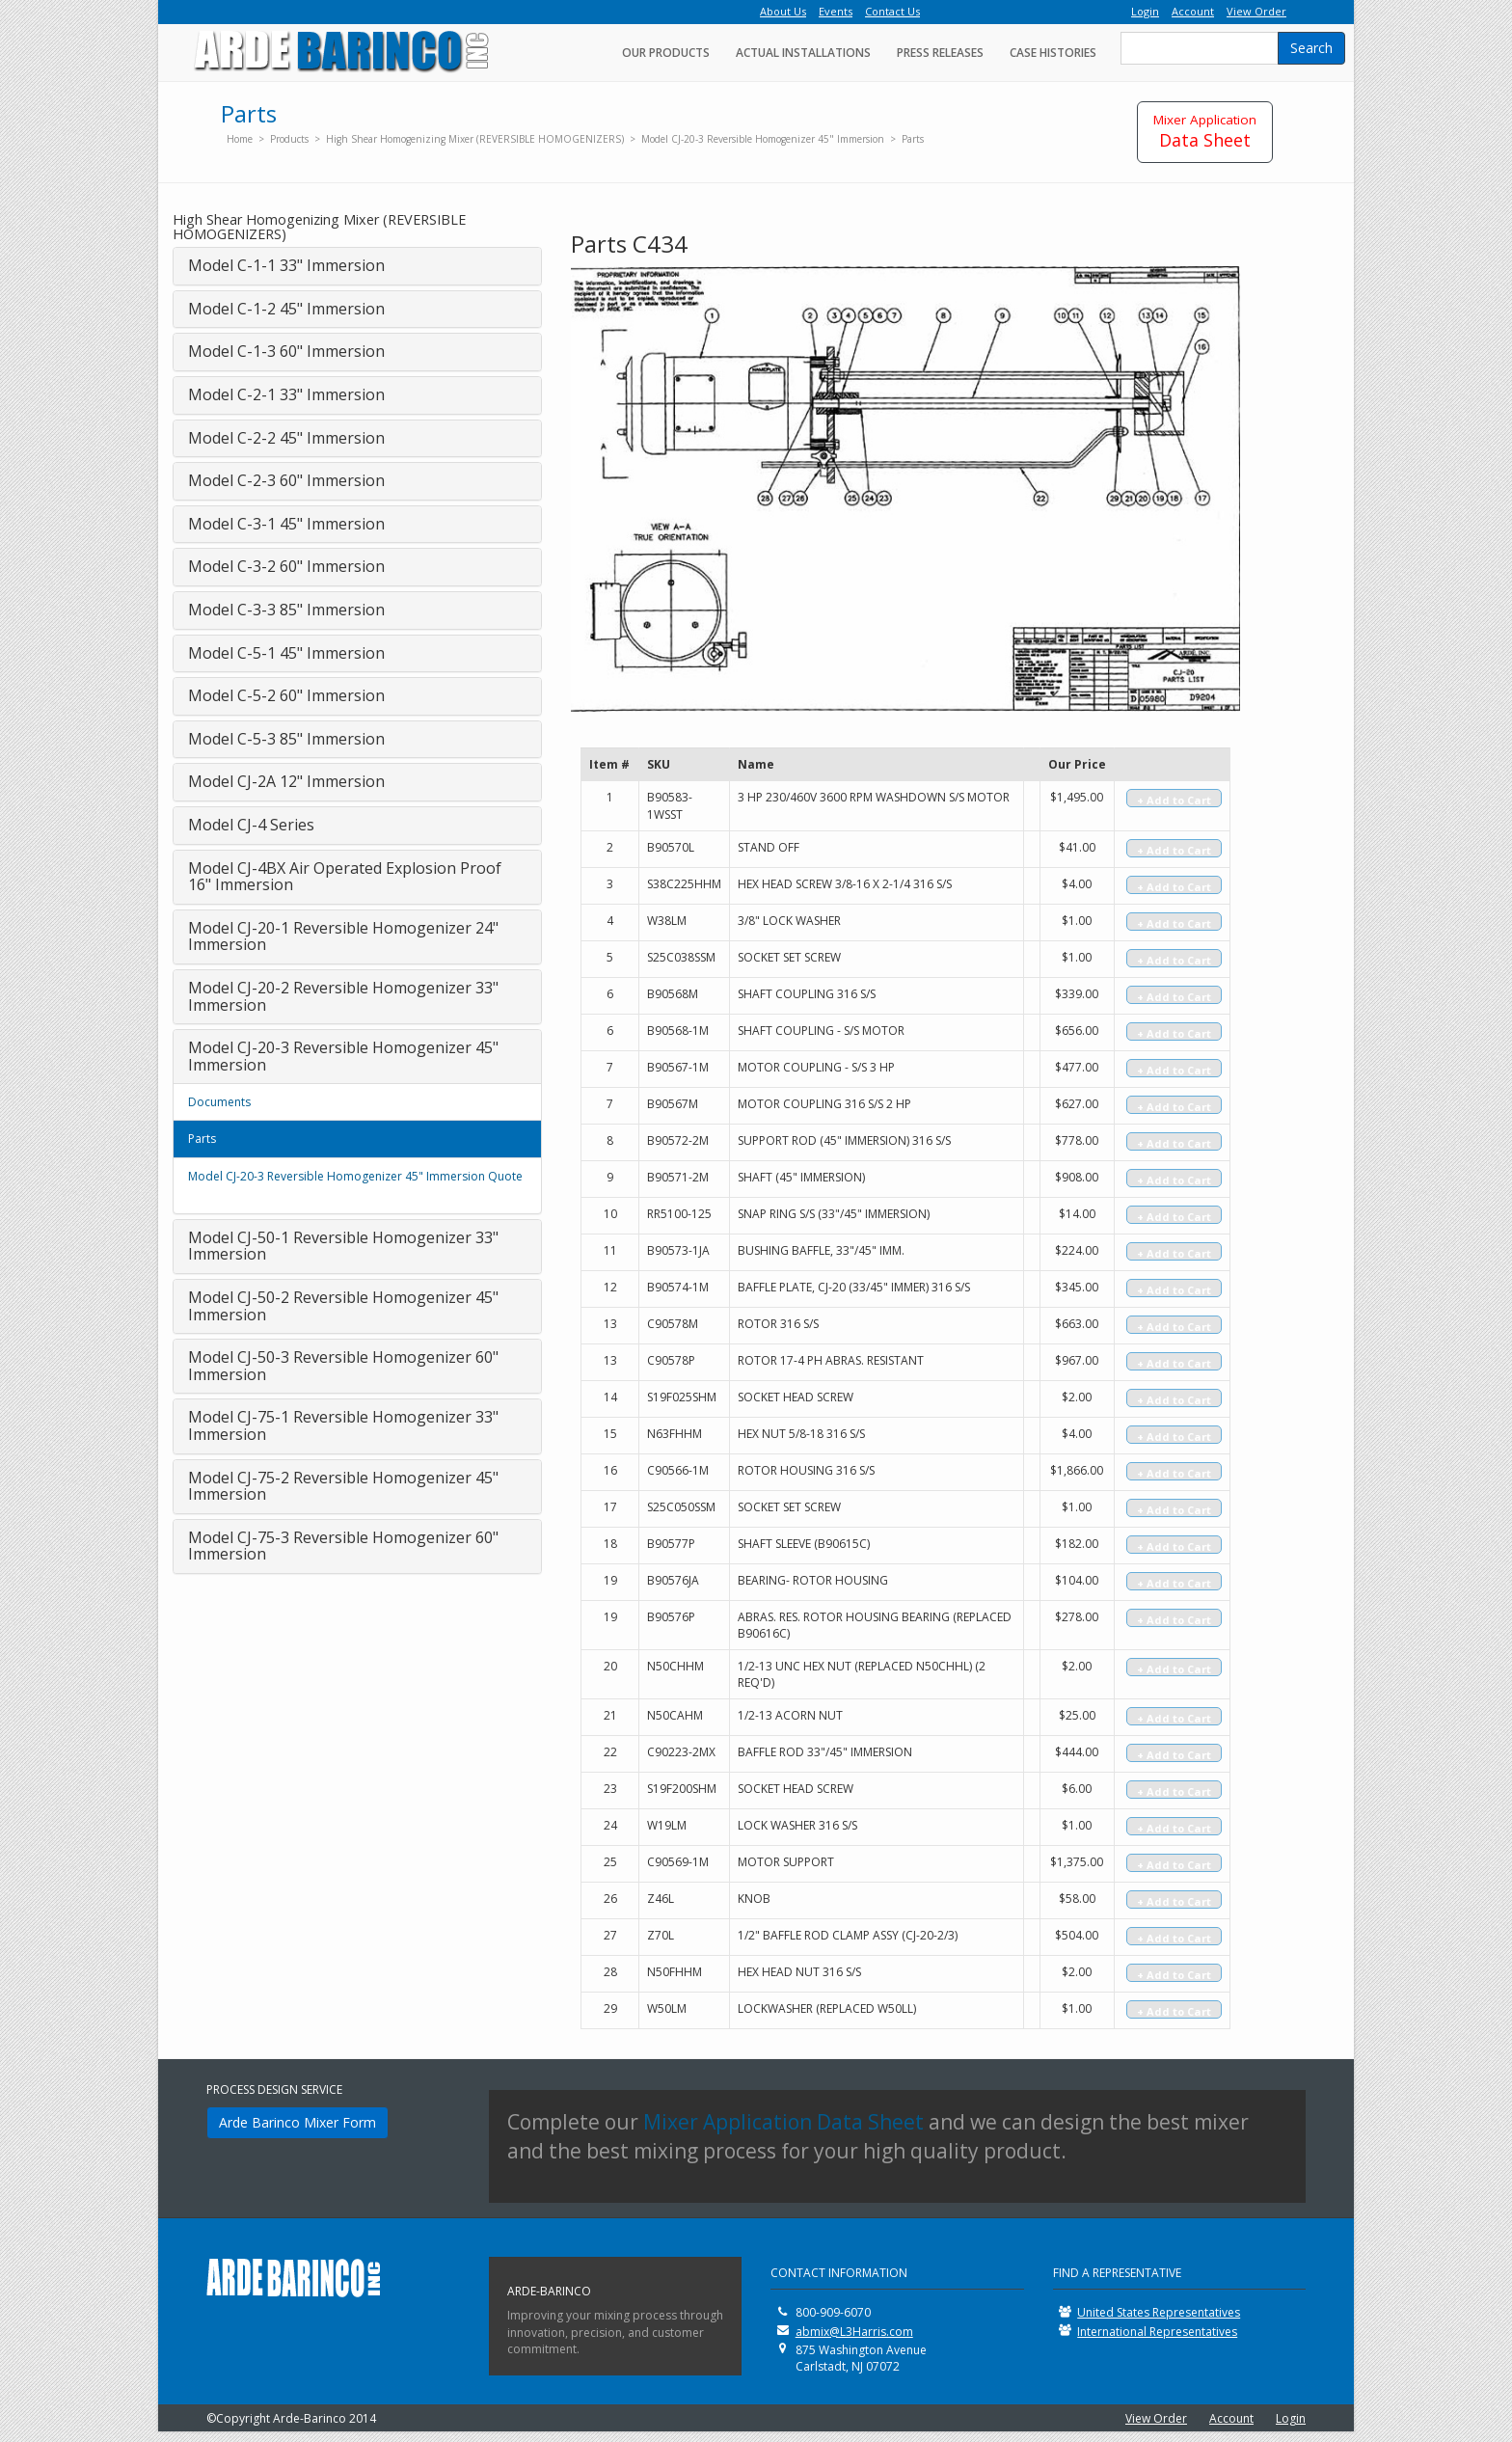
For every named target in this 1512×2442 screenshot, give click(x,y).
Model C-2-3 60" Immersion (286, 480)
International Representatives (1157, 2331)
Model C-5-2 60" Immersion (286, 695)
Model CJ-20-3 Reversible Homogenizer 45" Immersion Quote (355, 1176)
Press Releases (940, 52)
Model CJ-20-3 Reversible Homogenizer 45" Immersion (762, 139)
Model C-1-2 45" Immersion (286, 308)
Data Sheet (1204, 131)
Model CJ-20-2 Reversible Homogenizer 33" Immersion (343, 996)
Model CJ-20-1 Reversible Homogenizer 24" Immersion (343, 936)
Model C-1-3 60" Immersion (286, 351)
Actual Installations (803, 52)
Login (1291, 2418)
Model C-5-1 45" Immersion (286, 653)
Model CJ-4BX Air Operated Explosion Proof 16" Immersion (344, 876)
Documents (219, 1102)
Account (1231, 2418)
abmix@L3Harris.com (854, 2331)
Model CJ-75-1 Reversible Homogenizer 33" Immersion (343, 1425)
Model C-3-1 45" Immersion (286, 523)
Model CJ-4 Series (251, 824)
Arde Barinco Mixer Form (297, 2122)
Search (1311, 48)
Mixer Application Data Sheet (783, 2121)
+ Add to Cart (1174, 800)
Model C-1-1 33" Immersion (286, 265)
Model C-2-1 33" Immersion (286, 394)
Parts (913, 139)
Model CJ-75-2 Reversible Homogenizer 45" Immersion (343, 1486)
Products (289, 139)
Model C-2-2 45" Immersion (286, 437)
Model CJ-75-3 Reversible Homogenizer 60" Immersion (343, 1546)
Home (240, 139)
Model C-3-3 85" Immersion (286, 609)
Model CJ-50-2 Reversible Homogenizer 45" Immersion (343, 1306)
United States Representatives (1158, 2312)
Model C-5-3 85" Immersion (286, 738)
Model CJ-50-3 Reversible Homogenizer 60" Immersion (343, 1365)
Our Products (666, 52)
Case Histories (1053, 52)
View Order (1156, 2418)
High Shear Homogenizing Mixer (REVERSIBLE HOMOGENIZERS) (475, 139)
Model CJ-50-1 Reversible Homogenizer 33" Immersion (343, 1246)
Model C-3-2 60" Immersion (286, 566)
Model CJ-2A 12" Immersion (286, 781)
